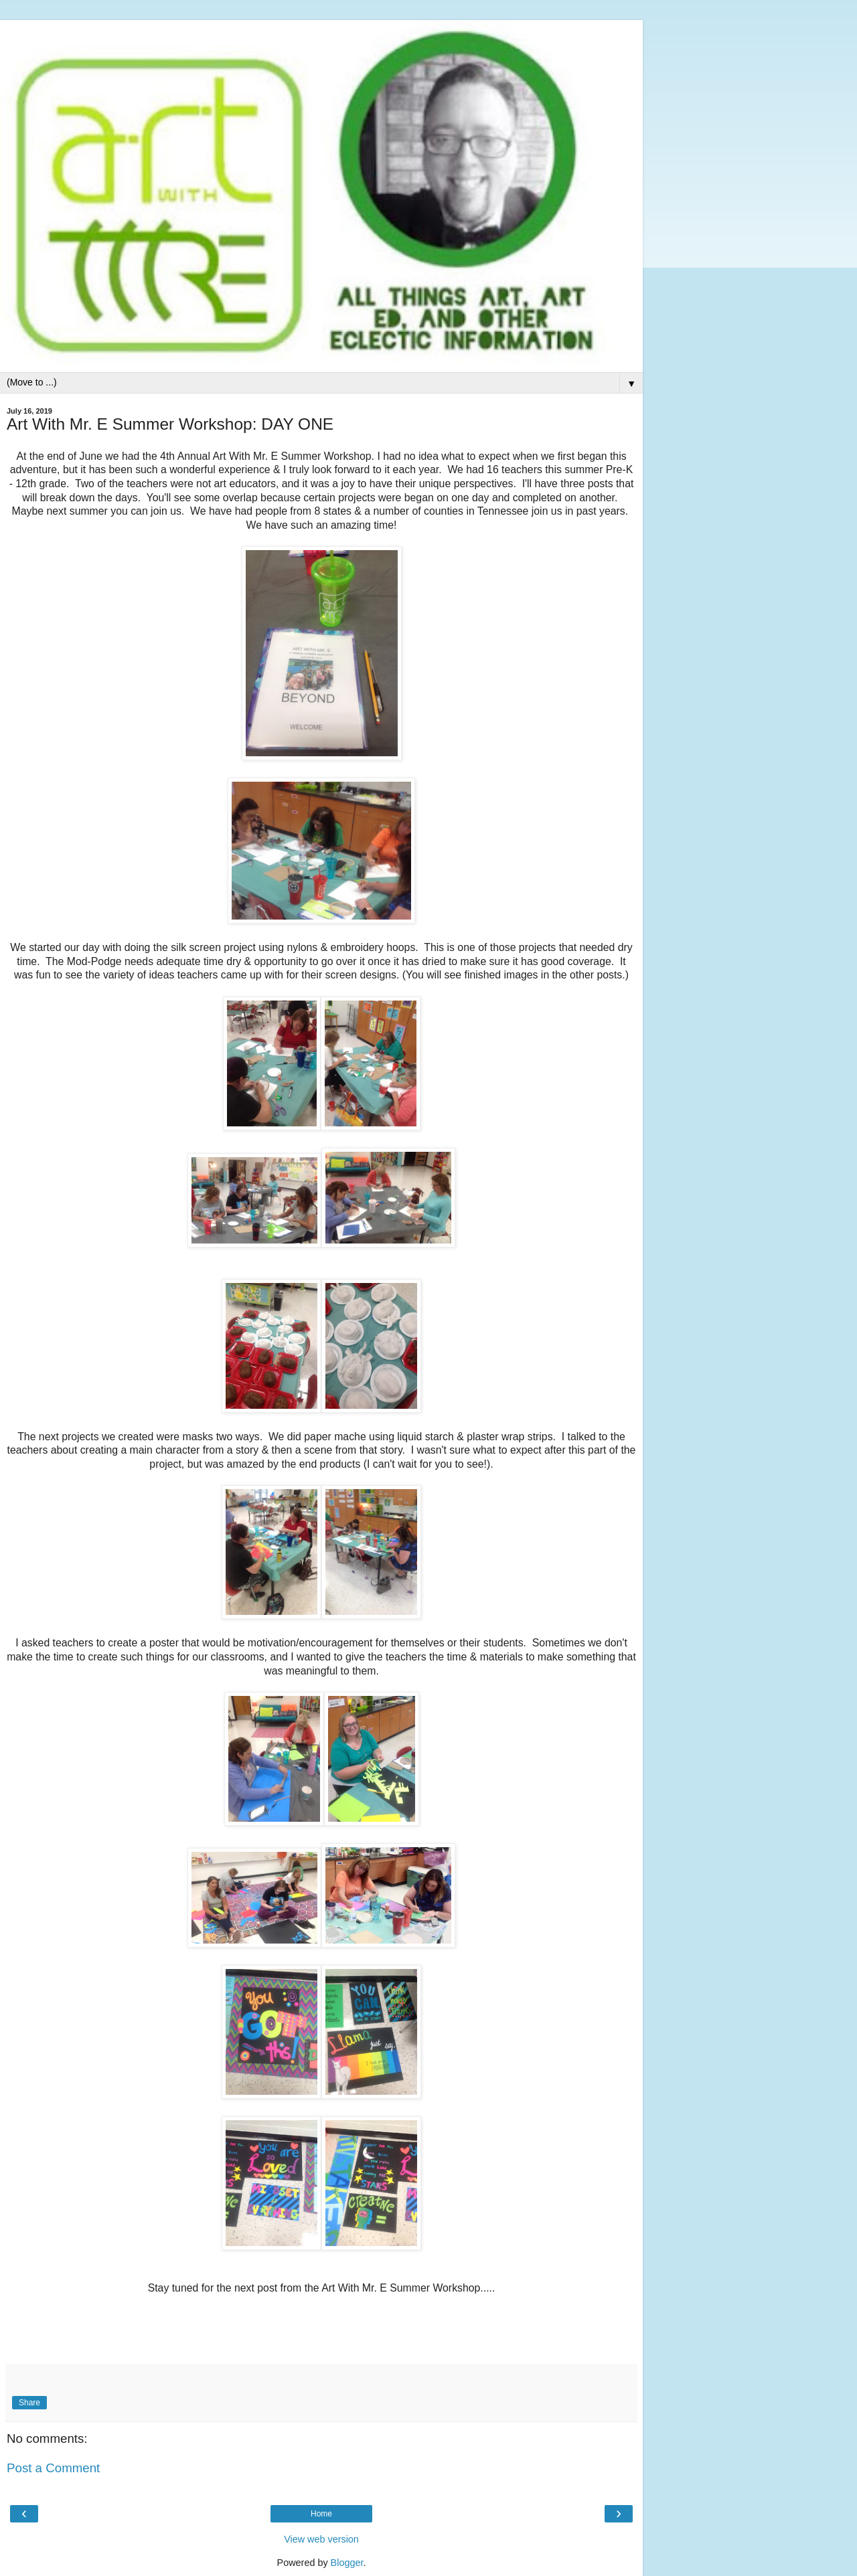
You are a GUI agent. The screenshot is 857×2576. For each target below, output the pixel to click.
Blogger (347, 2562)
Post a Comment (53, 2468)
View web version (321, 2539)
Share (29, 2402)
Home (321, 2513)
